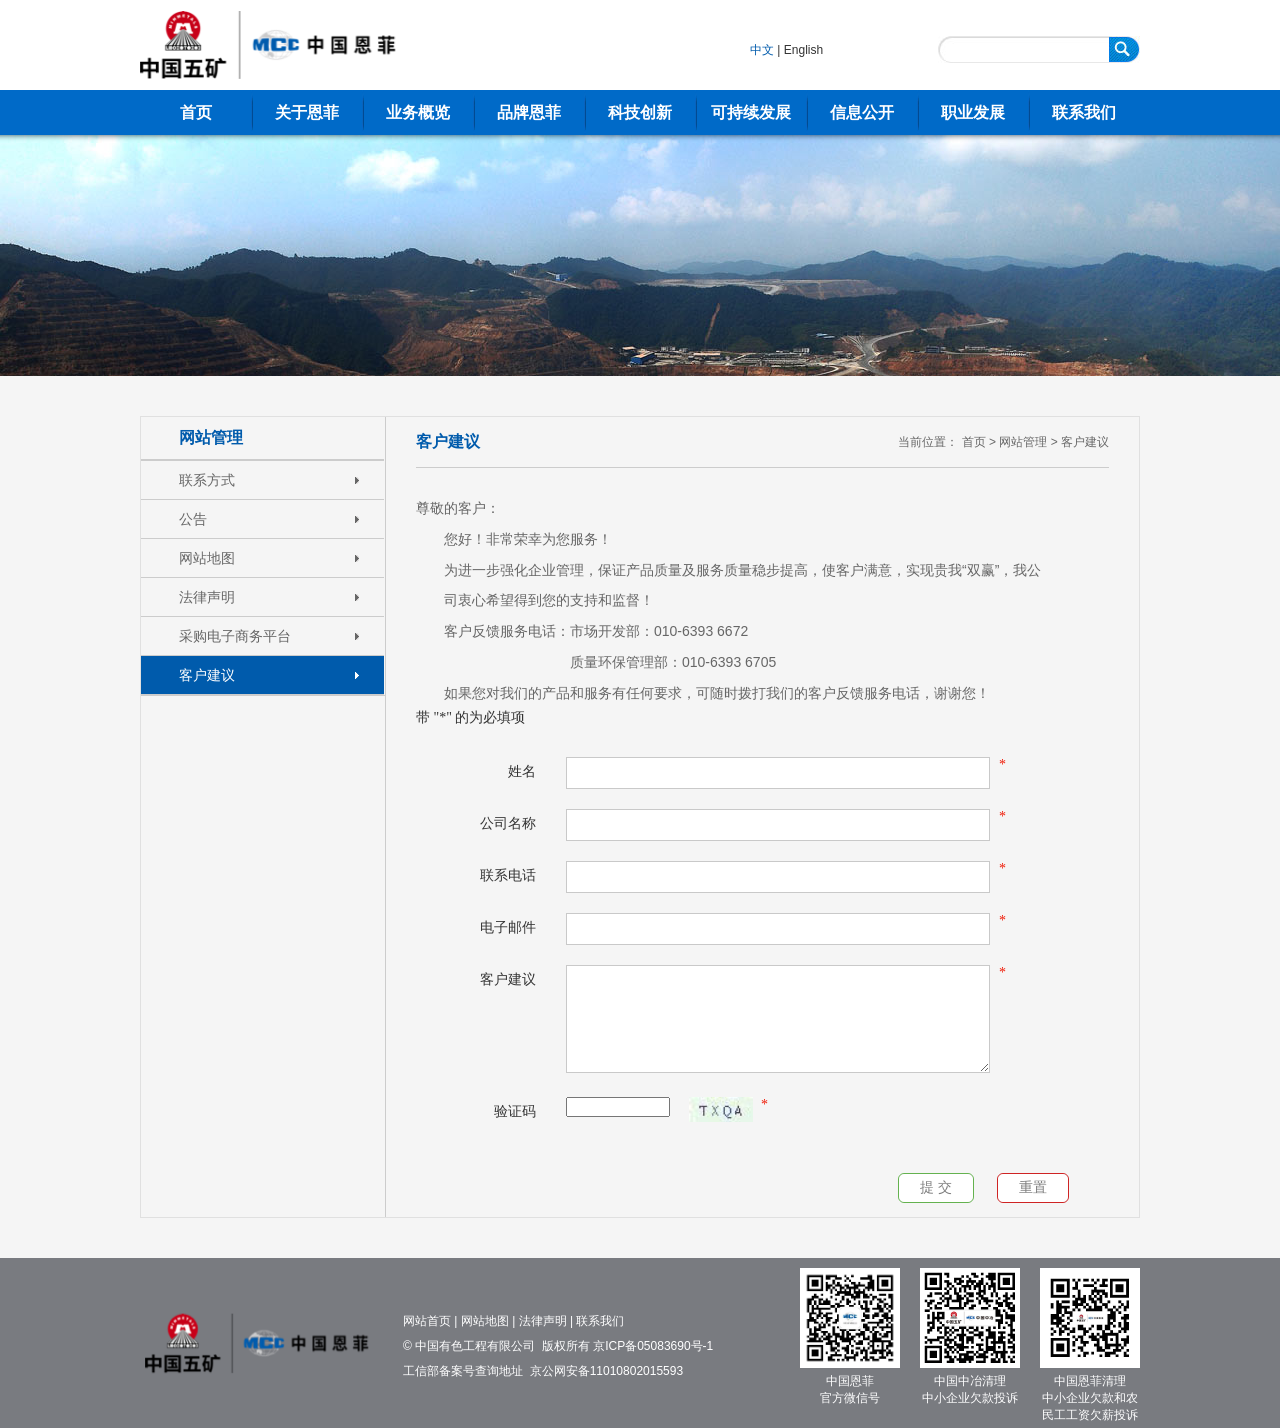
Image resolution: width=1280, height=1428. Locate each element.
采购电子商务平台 (235, 636)
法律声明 (207, 597)
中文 (762, 50)
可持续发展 (751, 112)
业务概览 (418, 112)
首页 (196, 112)
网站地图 (207, 558)
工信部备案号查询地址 (463, 1371)
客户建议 (207, 675)
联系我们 (1084, 112)
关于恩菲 (307, 112)
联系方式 (207, 480)
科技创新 (640, 112)
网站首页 (427, 1321)
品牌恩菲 (529, 112)
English (803, 50)
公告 (193, 519)
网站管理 (211, 437)
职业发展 (973, 112)
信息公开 (862, 112)
